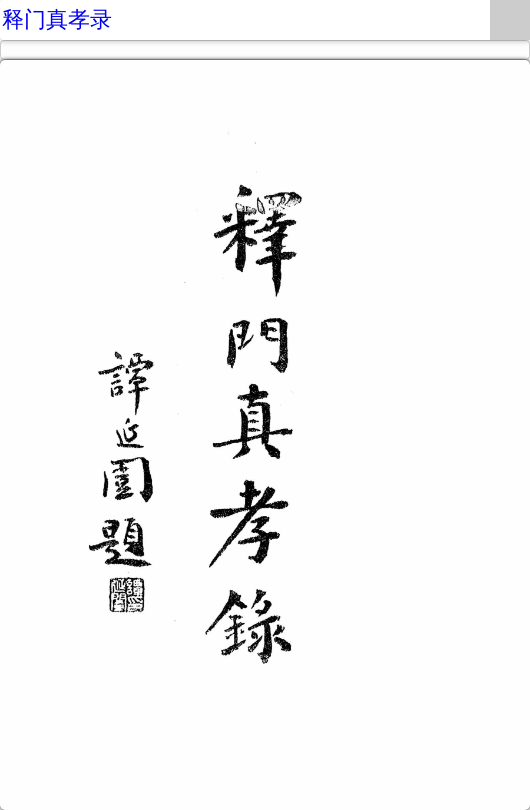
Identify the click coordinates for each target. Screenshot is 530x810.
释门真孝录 (57, 19)
